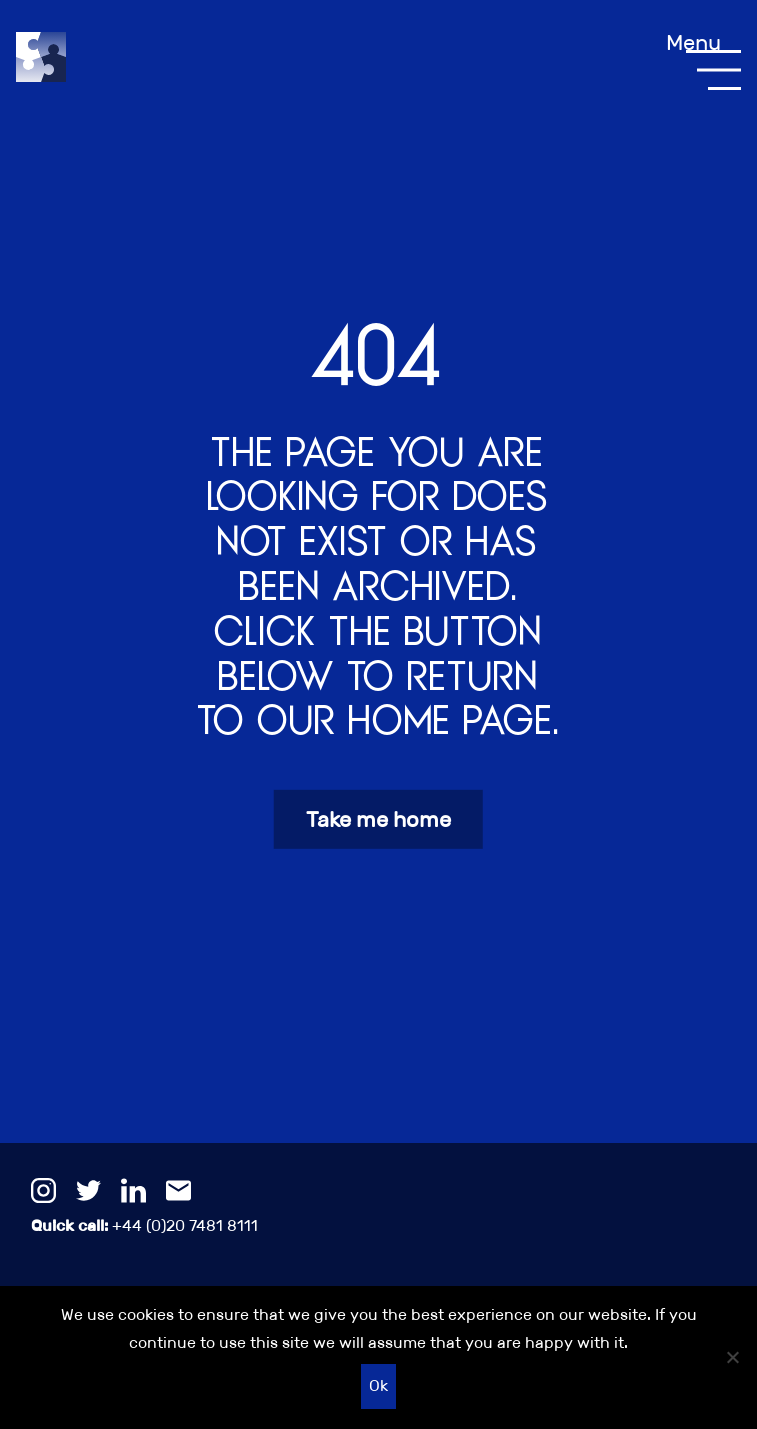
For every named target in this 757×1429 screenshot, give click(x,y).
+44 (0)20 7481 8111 (144, 1225)
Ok (378, 1385)
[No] (732, 1357)
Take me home (378, 819)
